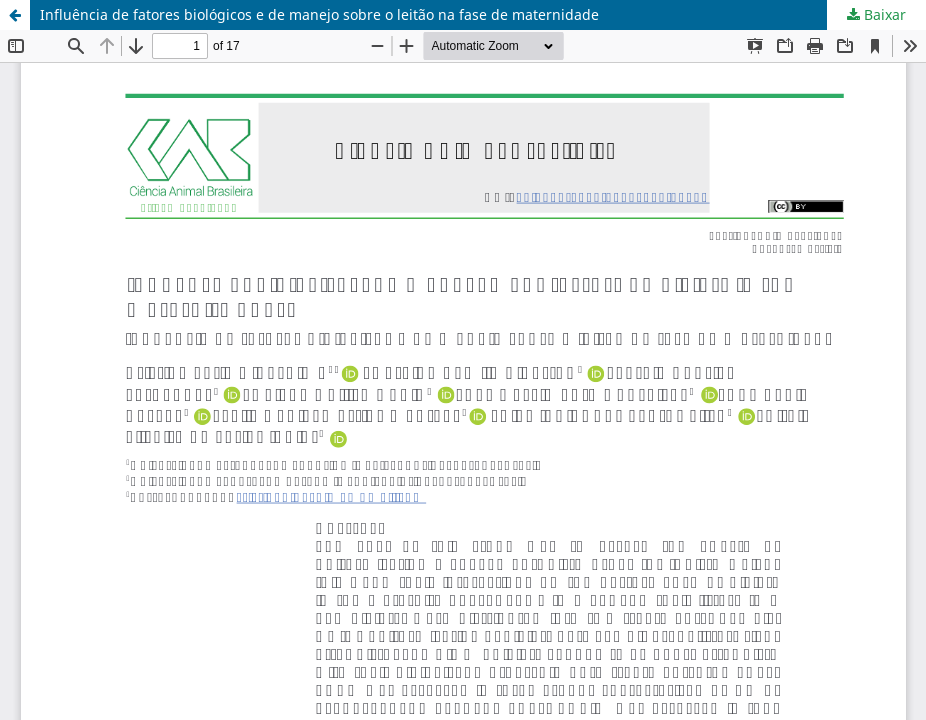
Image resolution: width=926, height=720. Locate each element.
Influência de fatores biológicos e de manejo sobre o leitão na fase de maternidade (319, 14)
